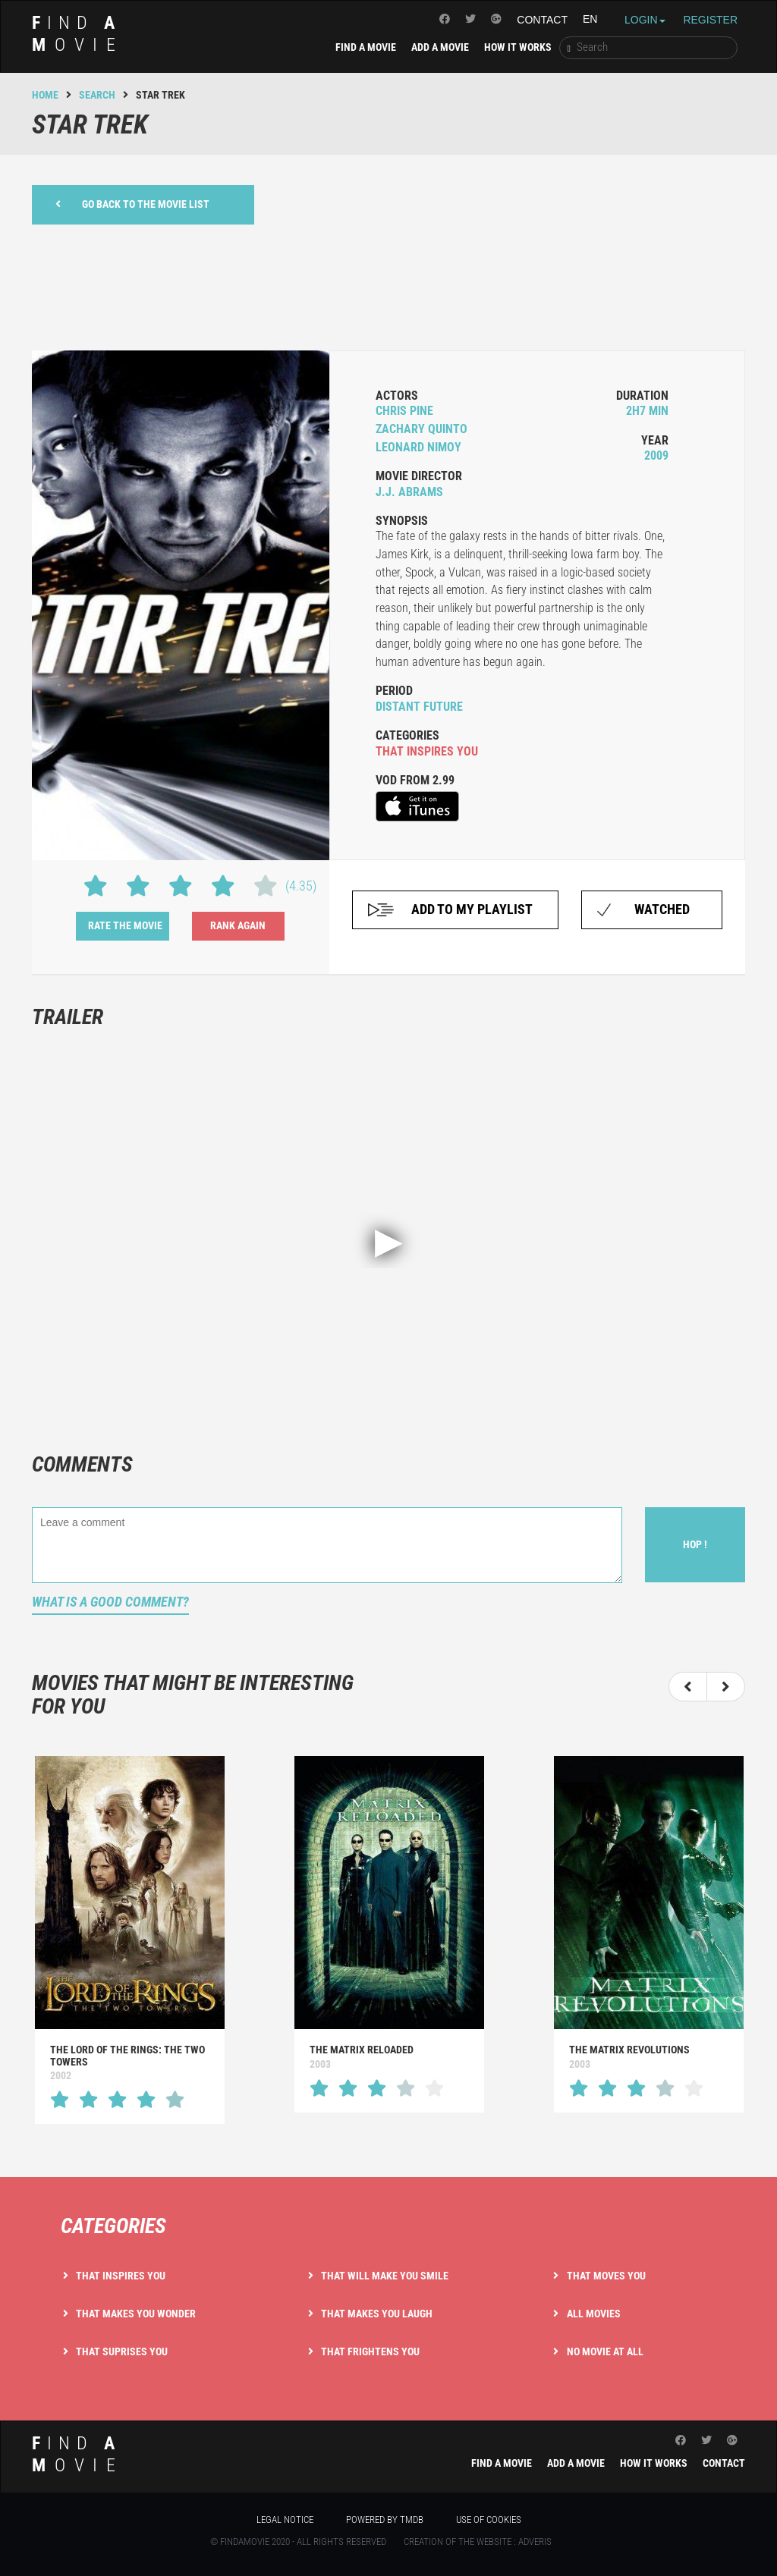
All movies (594, 2313)
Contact (542, 20)
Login (644, 20)
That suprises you (122, 2351)
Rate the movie (125, 925)
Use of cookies (488, 2519)
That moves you (606, 2276)
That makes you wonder (136, 2313)
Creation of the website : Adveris (478, 2541)
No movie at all (605, 2351)
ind (78, 33)
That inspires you (120, 2276)
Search (97, 95)
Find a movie (365, 47)
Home (45, 95)
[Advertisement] (388, 285)
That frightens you (370, 2351)
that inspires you (427, 751)
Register (710, 20)
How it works (518, 47)
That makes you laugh (377, 2313)
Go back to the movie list (132, 203)
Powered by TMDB (384, 2519)
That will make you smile (384, 2276)
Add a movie (440, 47)
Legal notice (284, 2519)
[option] (130, 1940)
